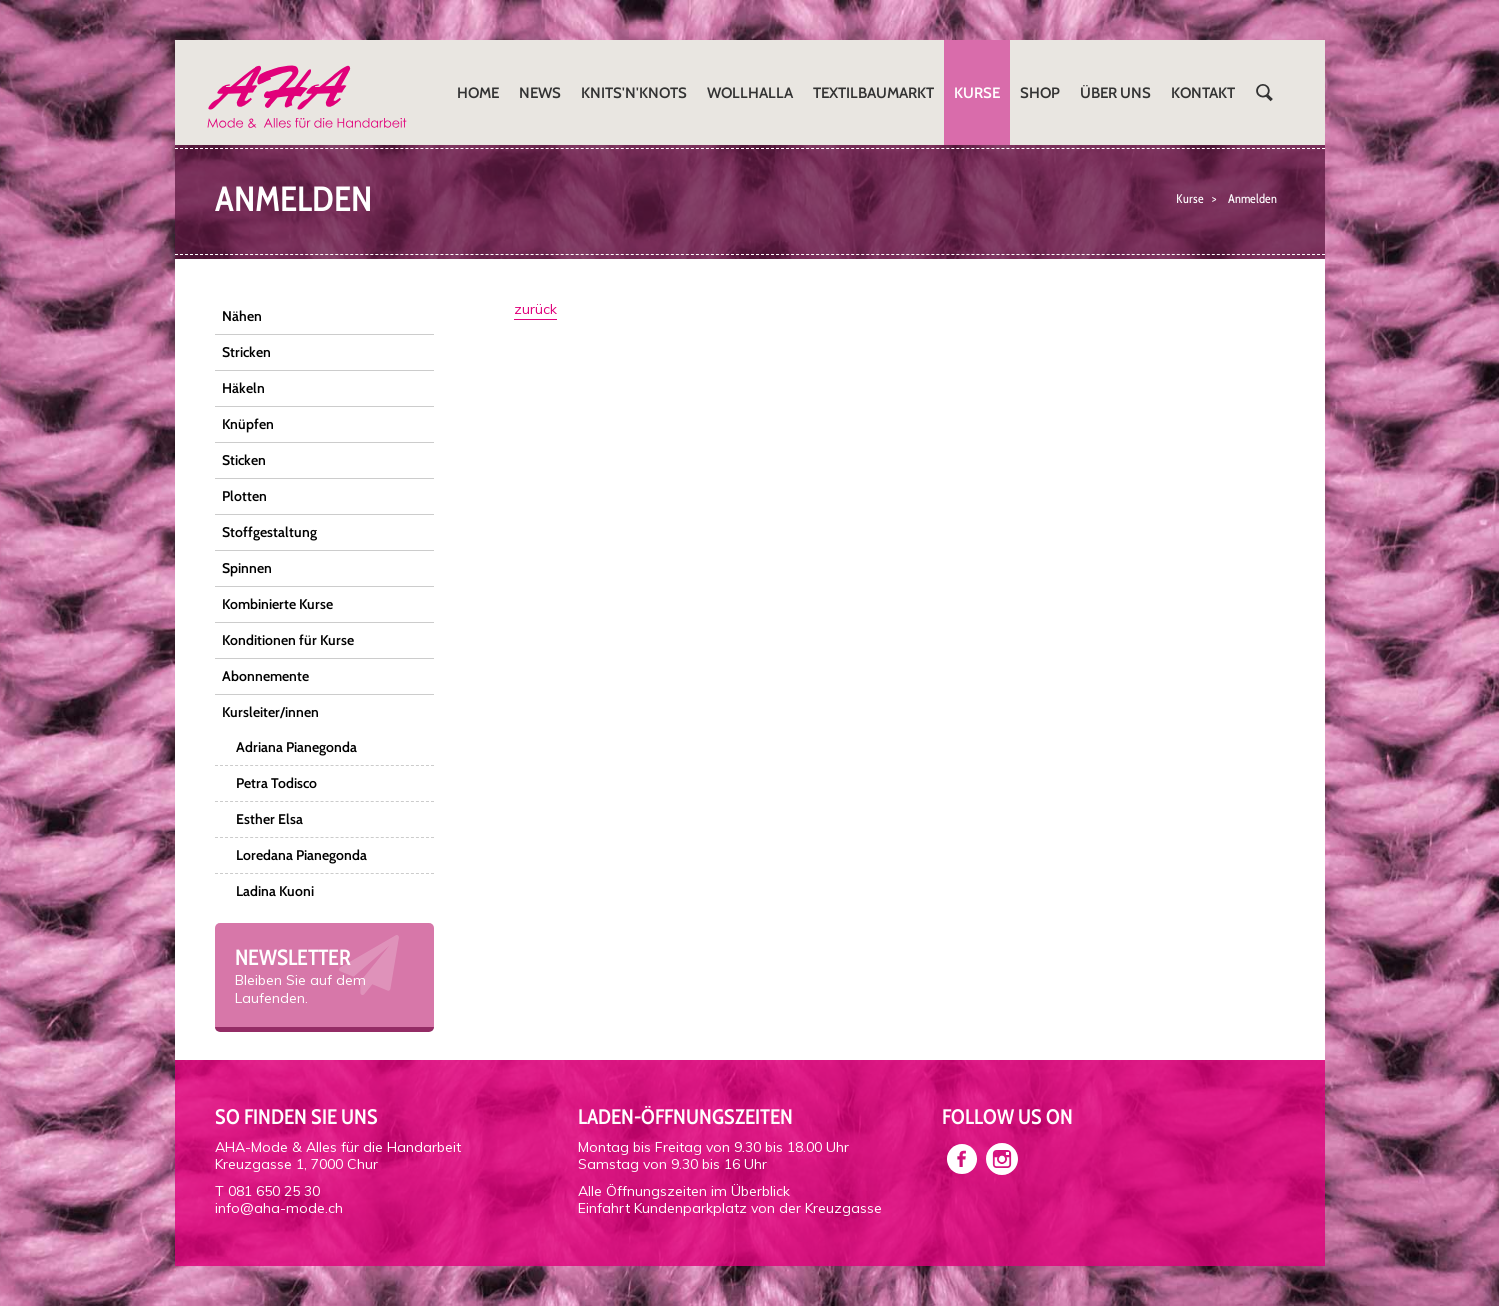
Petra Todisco (276, 783)
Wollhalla (750, 92)
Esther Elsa (269, 819)
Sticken (244, 460)
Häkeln (243, 388)
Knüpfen (248, 424)
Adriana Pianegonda (296, 747)
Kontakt (1203, 92)
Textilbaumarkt (873, 92)
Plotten (244, 496)
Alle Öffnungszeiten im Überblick (684, 1191)
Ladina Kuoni (275, 891)
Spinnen (247, 568)
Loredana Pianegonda (301, 855)
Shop (1040, 92)
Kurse (977, 92)
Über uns (1115, 92)
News (540, 92)
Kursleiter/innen (270, 712)
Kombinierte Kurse (277, 604)
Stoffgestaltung (269, 532)
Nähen (242, 316)
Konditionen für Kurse (288, 640)
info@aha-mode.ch (279, 1208)
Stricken (246, 352)
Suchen (1265, 92)
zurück (535, 309)
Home (478, 92)
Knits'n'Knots (634, 92)
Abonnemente (265, 676)
